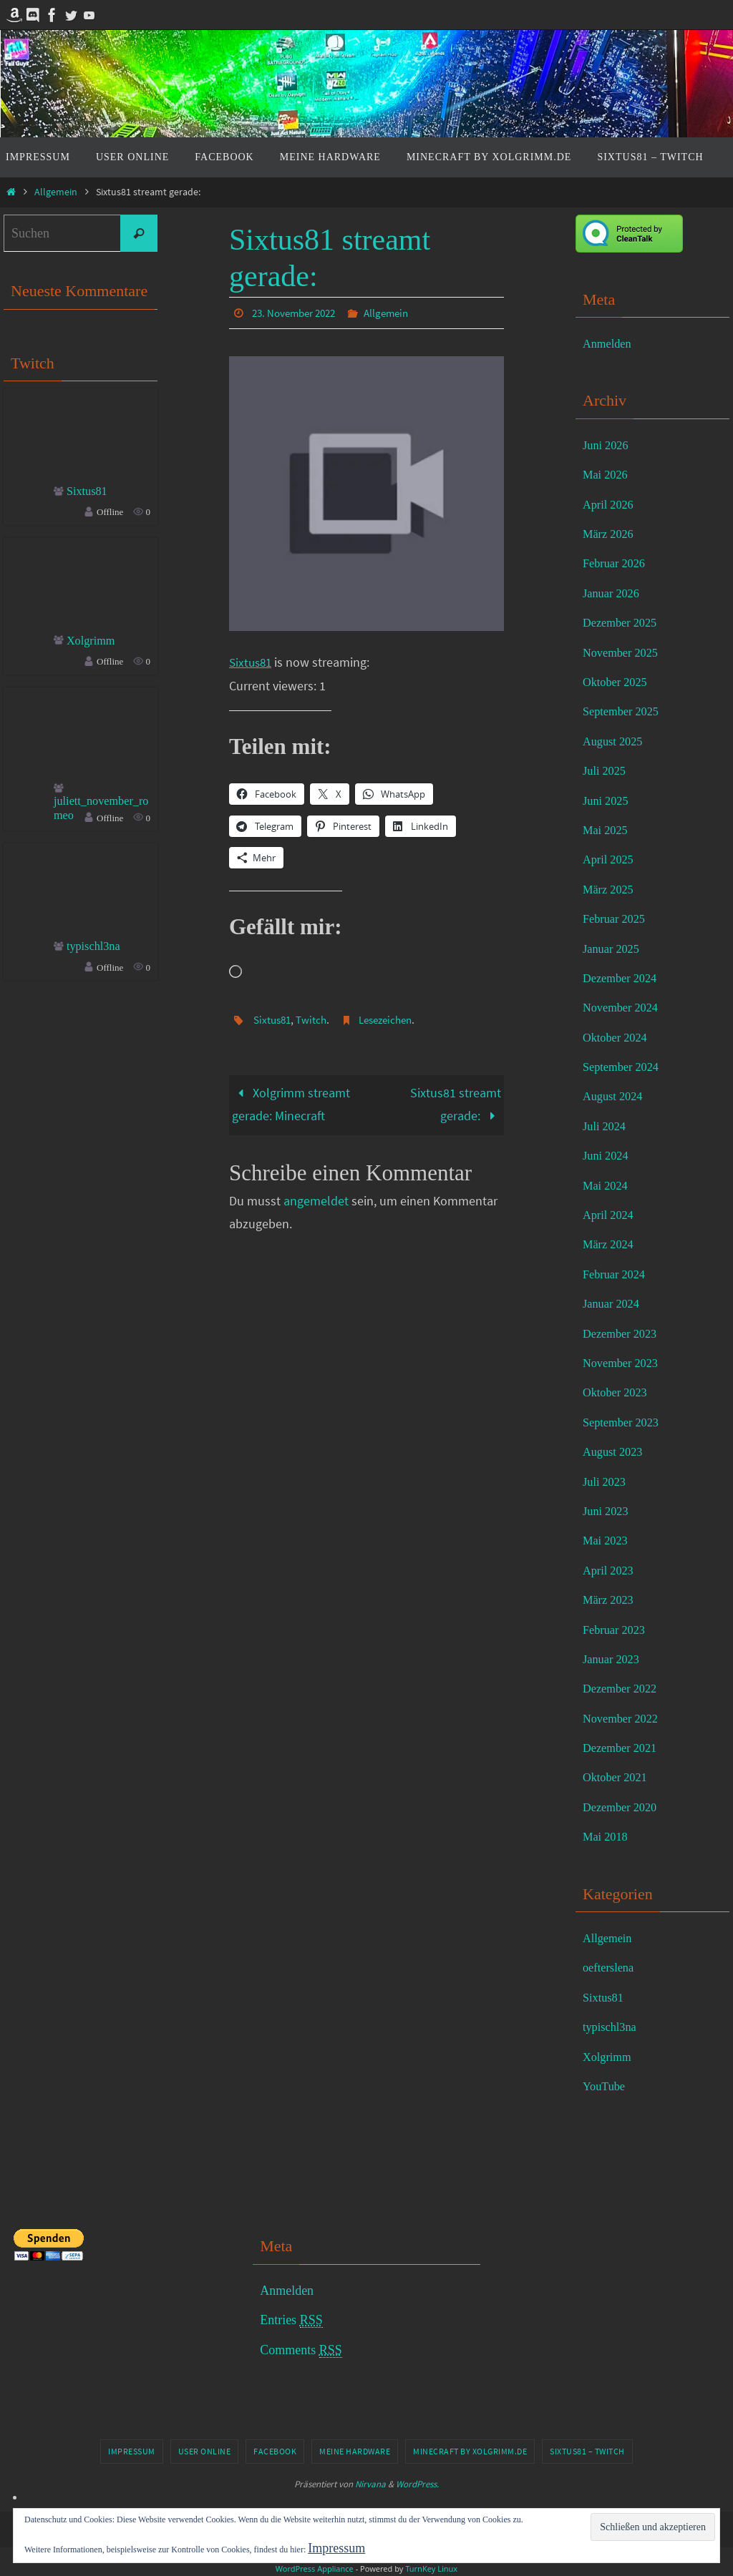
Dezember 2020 (623, 1807)
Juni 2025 (608, 800)
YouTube (606, 2086)
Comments (301, 2350)
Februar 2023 (617, 1629)
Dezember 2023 (623, 1333)
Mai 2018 (608, 1836)
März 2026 (611, 534)
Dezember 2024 (623, 978)
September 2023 (624, 1422)
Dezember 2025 (623, 622)
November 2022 (624, 1718)
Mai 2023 (608, 1540)
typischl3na (96, 951)
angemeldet (316, 1200)
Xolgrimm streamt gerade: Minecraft (291, 1103)
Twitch (315, 1019)
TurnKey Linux (431, 2568)
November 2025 (624, 652)
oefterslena (611, 1967)
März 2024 (611, 1244)
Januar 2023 (614, 1659)
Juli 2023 (607, 1481)
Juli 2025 (607, 770)
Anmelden (609, 343)
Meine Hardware (354, 2451)
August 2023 (616, 1451)
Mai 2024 (608, 1185)
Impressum (131, 2451)
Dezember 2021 (623, 1747)
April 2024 (611, 1215)
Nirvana (370, 2484)
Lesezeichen (393, 1019)
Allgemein (55, 191)
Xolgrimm (93, 642)
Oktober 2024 (618, 1037)
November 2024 (624, 1007)
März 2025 (611, 889)
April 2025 (611, 859)
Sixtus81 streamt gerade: (455, 1103)
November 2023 (624, 1363)
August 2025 (616, 741)
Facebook (274, 2451)
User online (204, 2451)
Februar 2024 (617, 1274)
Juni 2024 (608, 1155)
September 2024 (624, 1066)
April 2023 (611, 1570)
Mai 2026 (608, 474)
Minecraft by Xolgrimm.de (470, 2451)
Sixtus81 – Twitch (587, 2451)
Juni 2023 (608, 1511)
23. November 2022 (298, 312)
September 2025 (624, 711)
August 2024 (616, 1096)
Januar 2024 (614, 1303)
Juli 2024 (607, 1126)
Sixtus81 (252, 661)
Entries (291, 2320)
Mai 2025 (608, 830)
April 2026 (611, 504)
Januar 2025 (614, 948)
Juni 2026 (608, 445)
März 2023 (611, 1599)
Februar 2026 (617, 563)
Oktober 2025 (618, 682)
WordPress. (417, 2484)
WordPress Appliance (315, 2568)
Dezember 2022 (623, 1688)
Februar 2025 (617, 918)
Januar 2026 (614, 593)
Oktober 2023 (618, 1392)
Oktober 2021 (618, 1777)
